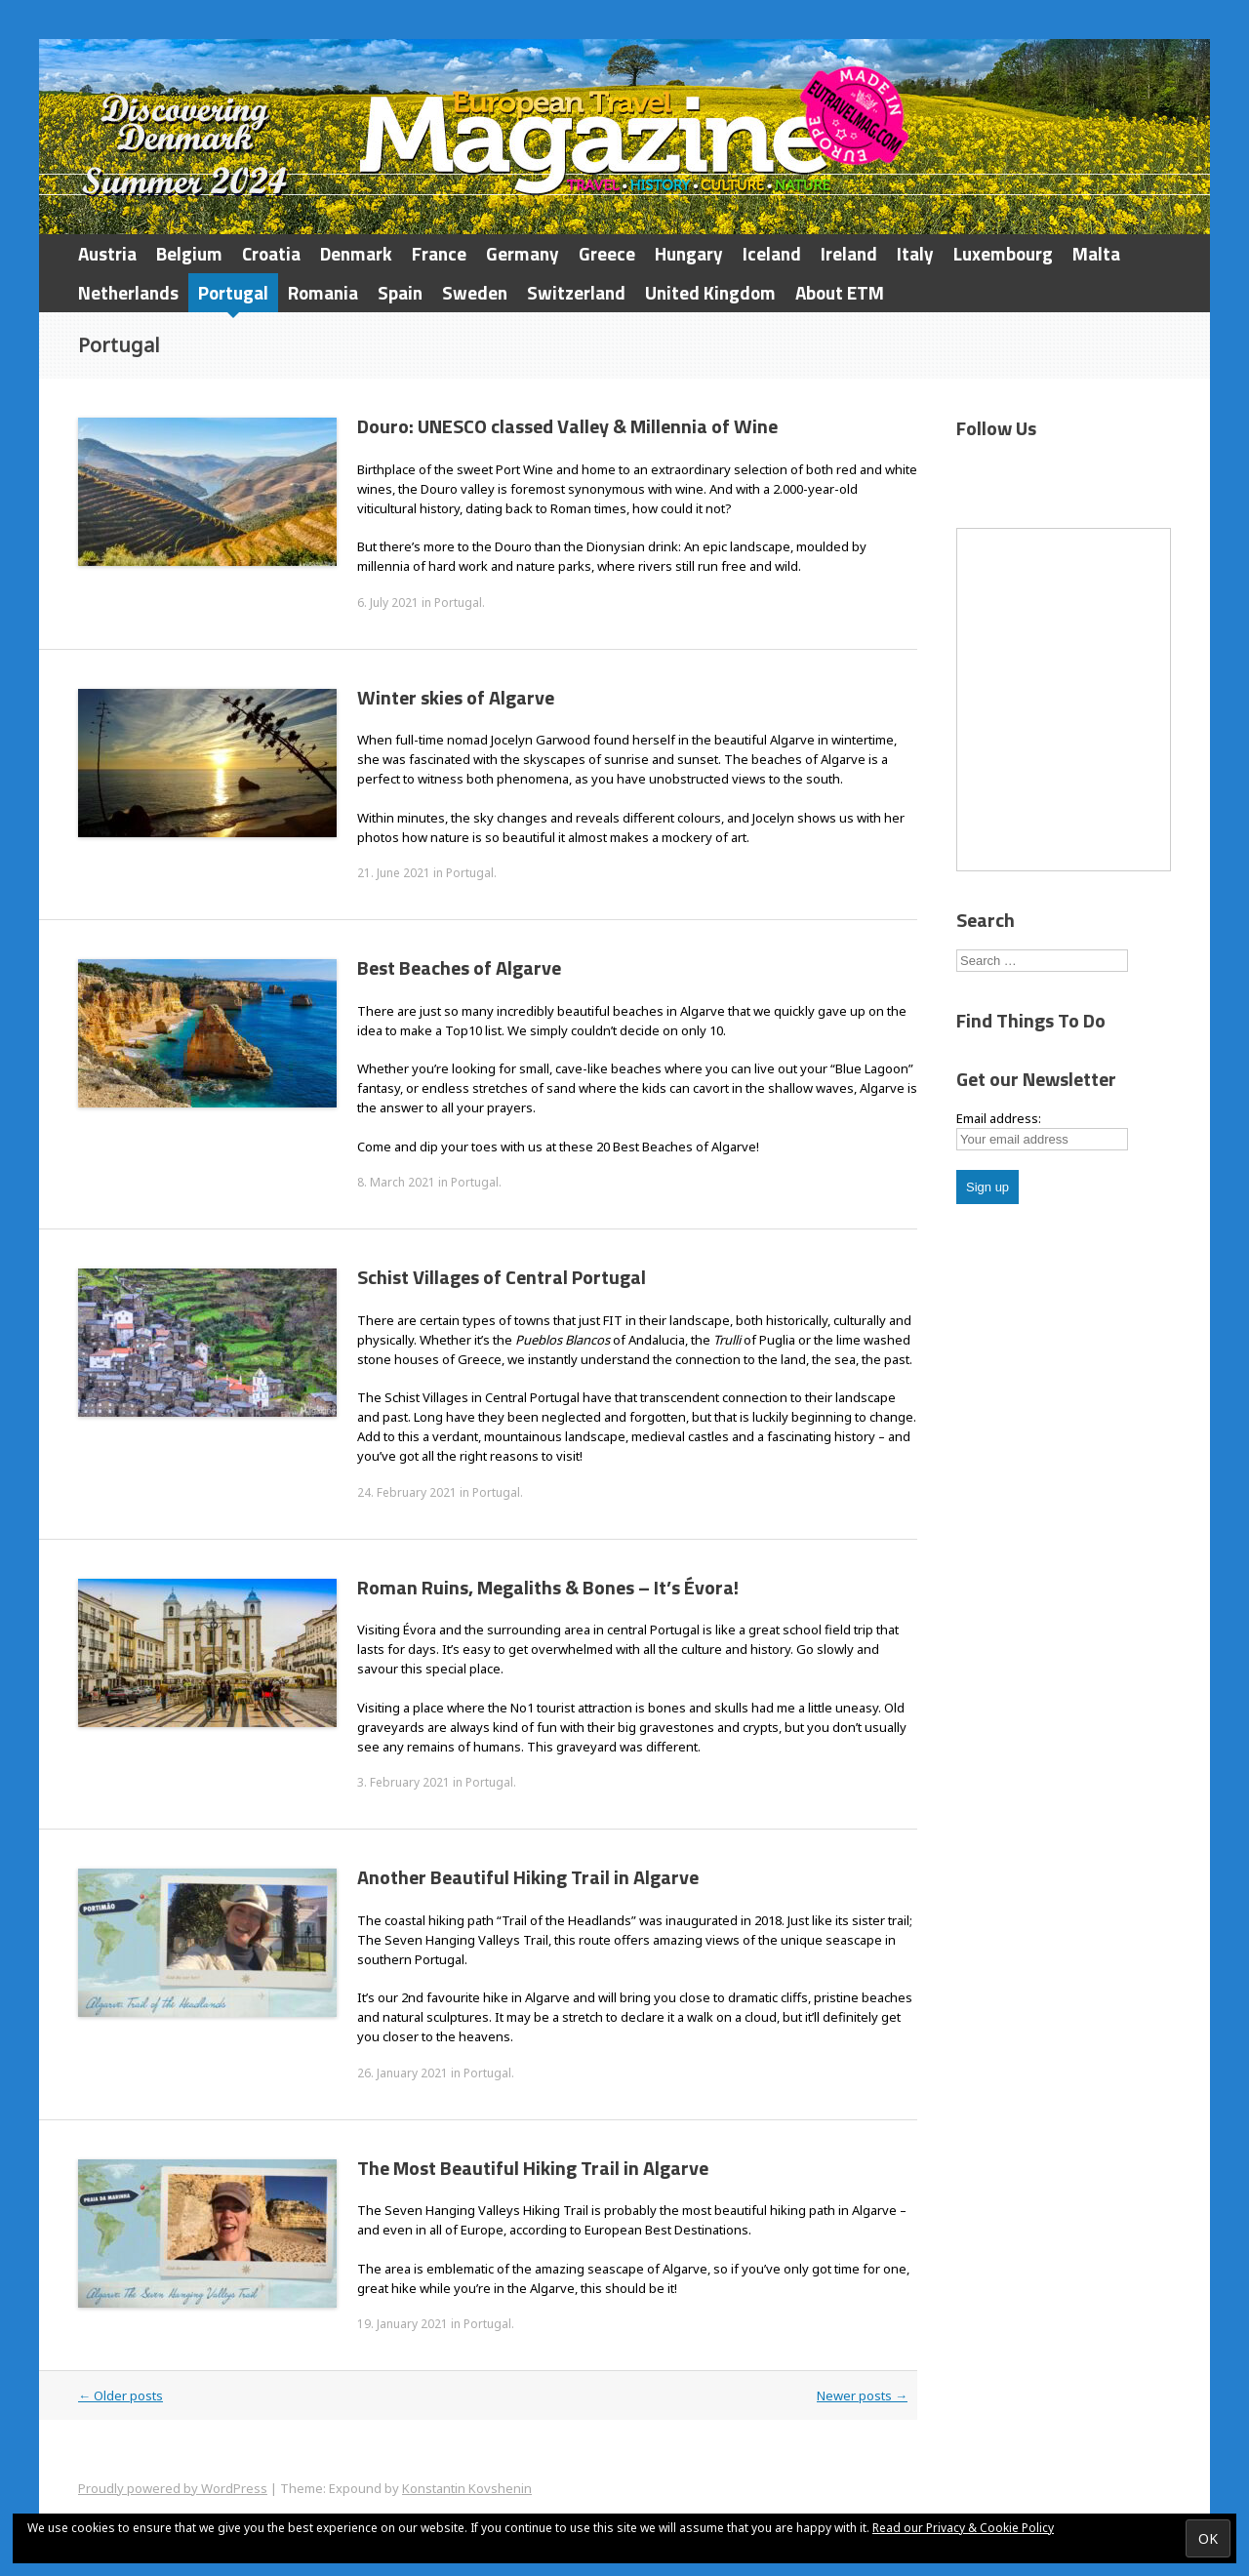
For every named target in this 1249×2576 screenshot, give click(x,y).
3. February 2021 (403, 1782)
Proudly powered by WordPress (172, 2488)
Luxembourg (1003, 253)
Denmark (356, 253)
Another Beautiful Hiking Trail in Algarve (528, 1877)
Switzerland (576, 292)
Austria (107, 253)
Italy (915, 253)
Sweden (474, 292)
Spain (400, 292)
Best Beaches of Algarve (459, 967)
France (439, 253)
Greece (607, 253)
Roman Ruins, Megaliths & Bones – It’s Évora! (548, 1587)
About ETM (839, 292)
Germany (522, 253)
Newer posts (862, 2395)
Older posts (120, 2395)
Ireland (849, 253)
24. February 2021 (407, 1492)
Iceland (772, 253)
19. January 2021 (402, 2323)
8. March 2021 (396, 1182)
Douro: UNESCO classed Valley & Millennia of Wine (567, 426)
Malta (1096, 253)
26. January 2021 (402, 2073)
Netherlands (128, 292)
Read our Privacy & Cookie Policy (963, 2527)
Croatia (271, 253)
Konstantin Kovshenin (467, 2488)
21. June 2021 (393, 873)
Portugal (233, 292)
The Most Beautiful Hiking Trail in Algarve (532, 2168)
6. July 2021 (388, 602)
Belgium (189, 253)
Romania (323, 292)
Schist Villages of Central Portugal (501, 1277)
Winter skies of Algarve (455, 697)
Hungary (689, 253)
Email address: (998, 1118)
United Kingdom (710, 292)
